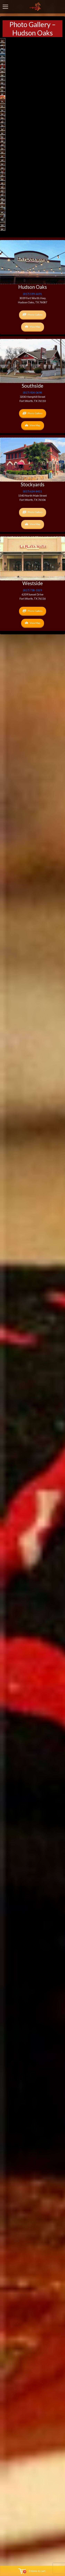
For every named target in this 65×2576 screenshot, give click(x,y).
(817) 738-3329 (32, 2401)
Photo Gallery (32, 2125)
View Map (32, 2137)
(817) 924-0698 (32, 2203)
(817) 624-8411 (32, 2302)
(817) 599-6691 (32, 2104)
